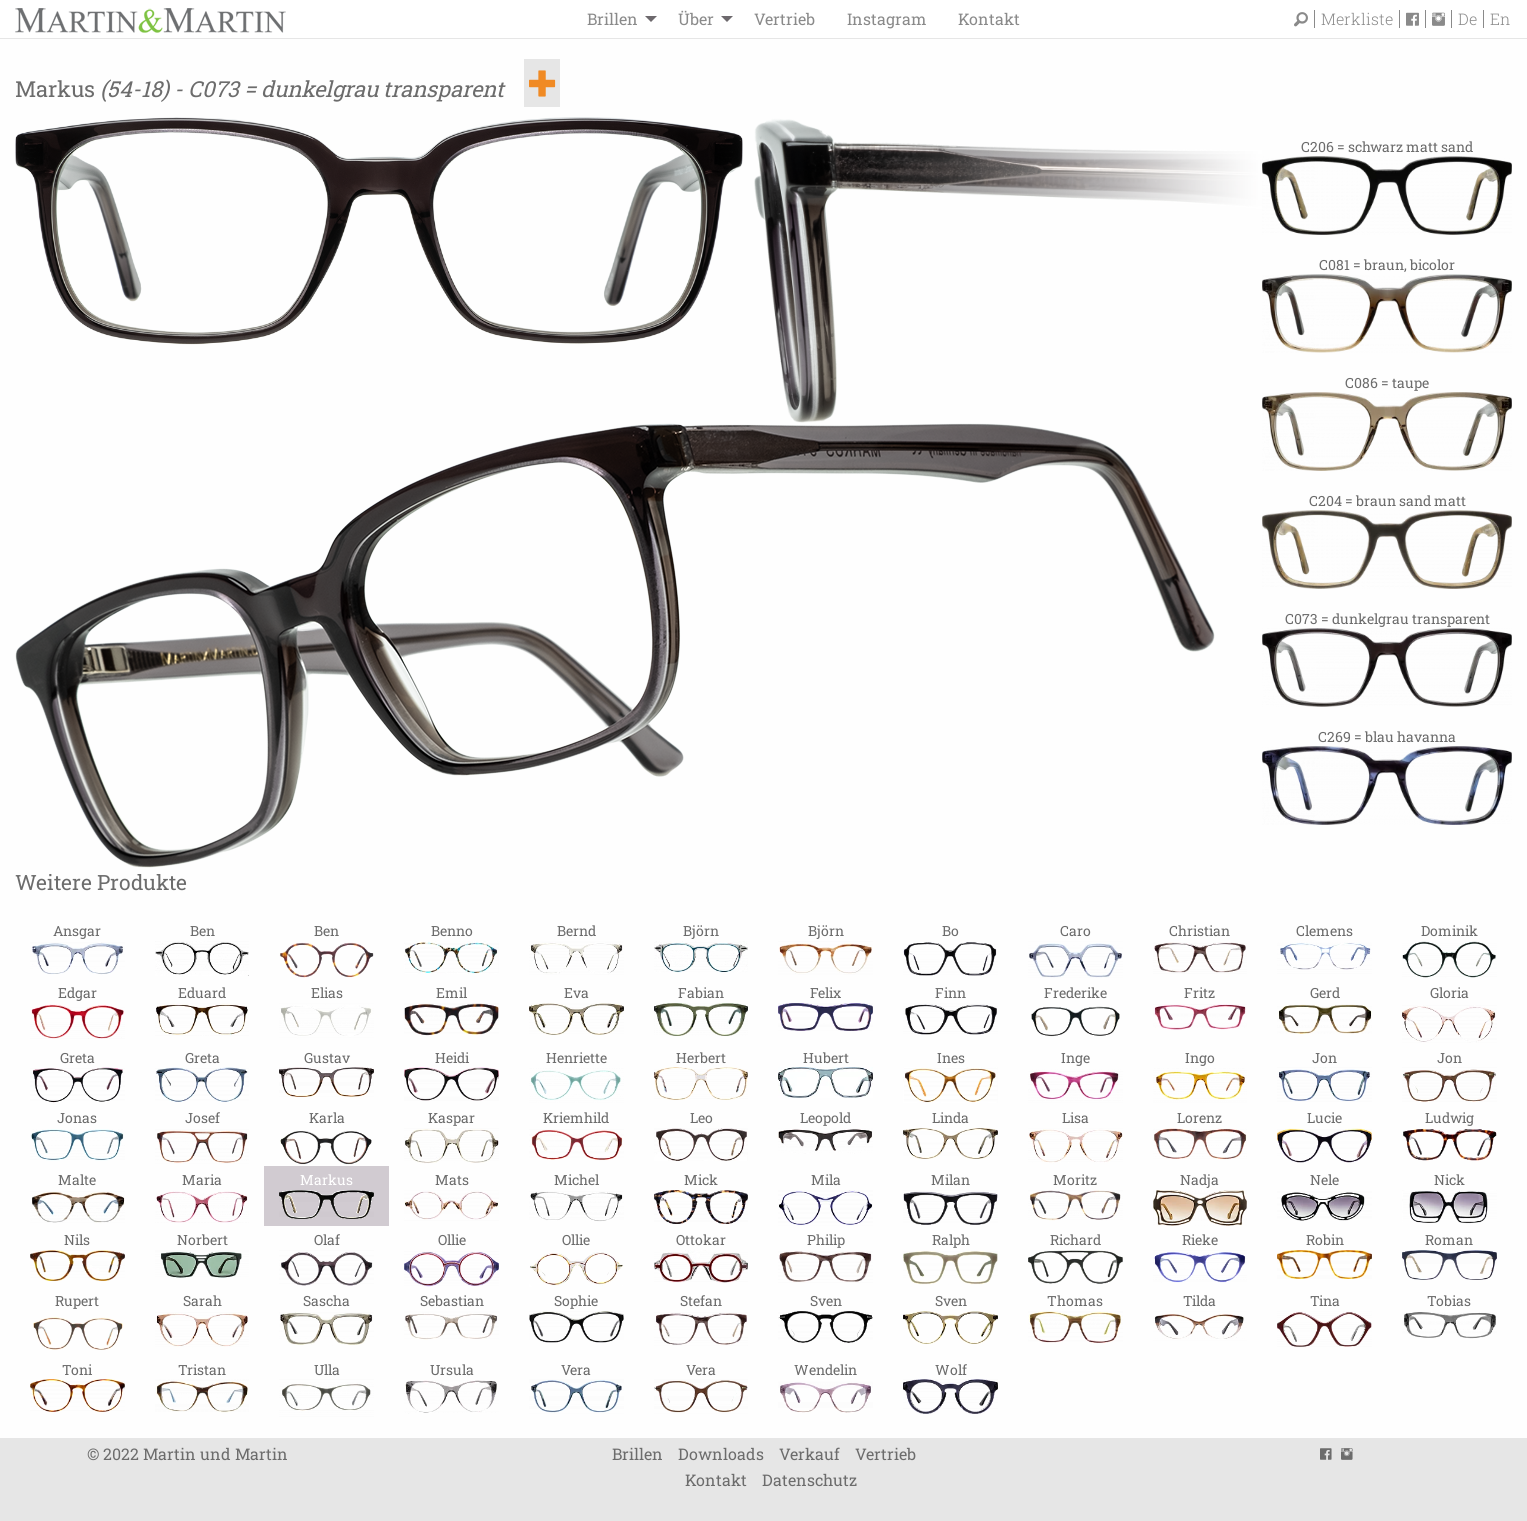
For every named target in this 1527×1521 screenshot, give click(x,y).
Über (696, 18)
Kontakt (989, 18)
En (1500, 19)
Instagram (886, 18)
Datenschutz (809, 1479)
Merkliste (1357, 19)
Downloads (721, 1453)
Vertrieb (784, 18)
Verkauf (809, 1453)
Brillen (612, 18)
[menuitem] (616, 19)
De (1467, 19)
